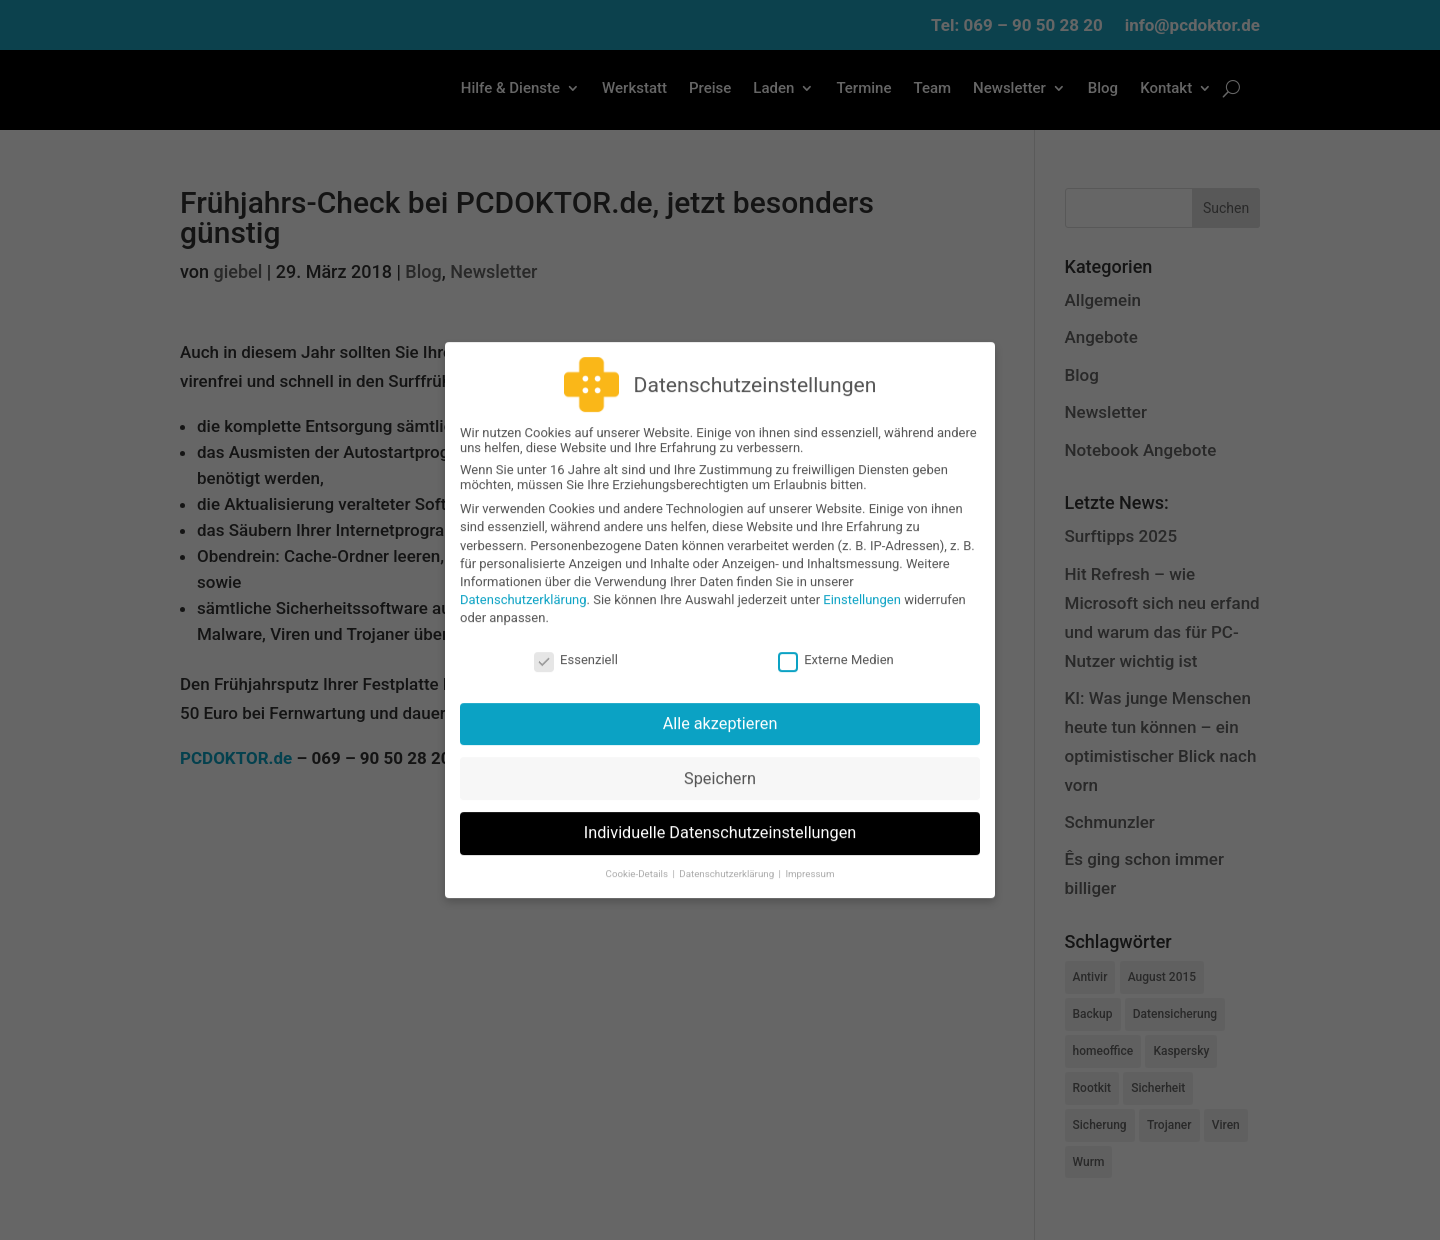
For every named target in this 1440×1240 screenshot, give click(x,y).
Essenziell (576, 645)
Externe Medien (836, 645)
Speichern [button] (720, 764)
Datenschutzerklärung (523, 586)
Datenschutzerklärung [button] (727, 859)
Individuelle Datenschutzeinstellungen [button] (720, 819)
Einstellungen (862, 586)
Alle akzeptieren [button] (720, 709)
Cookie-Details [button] (638, 859)
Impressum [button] (809, 859)
